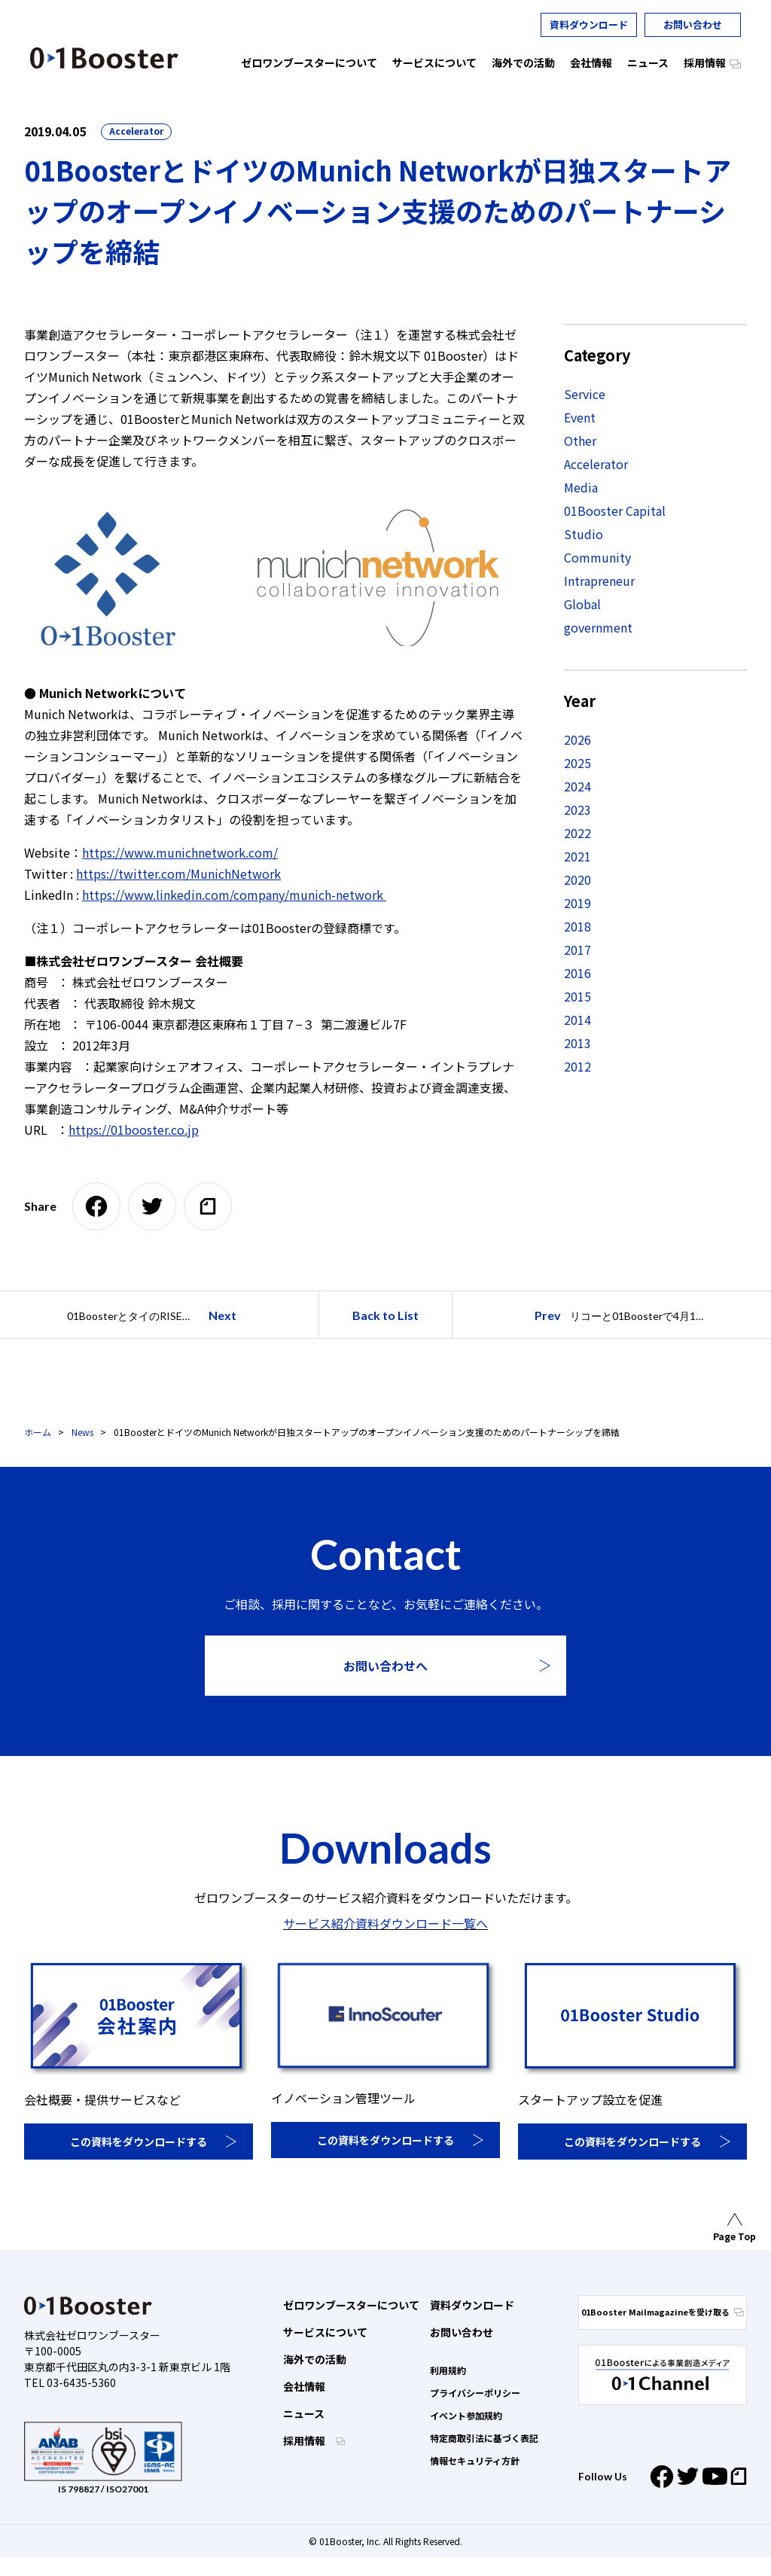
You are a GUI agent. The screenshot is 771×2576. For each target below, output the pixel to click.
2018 (577, 926)
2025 (577, 763)
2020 (577, 879)
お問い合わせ (692, 24)
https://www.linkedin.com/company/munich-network (234, 895)
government (598, 627)
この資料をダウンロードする (138, 2141)
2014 (577, 1020)
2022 (577, 833)
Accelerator (136, 130)
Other (580, 440)
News (82, 1431)
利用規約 (448, 2370)
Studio (583, 534)
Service (584, 394)
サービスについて (325, 2332)
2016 (577, 973)
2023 (577, 809)
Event (580, 417)
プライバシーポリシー (475, 2392)
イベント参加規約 (466, 2415)
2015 (577, 996)
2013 (577, 1043)
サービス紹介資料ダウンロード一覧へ (385, 1923)
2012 (577, 1066)
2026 (577, 739)
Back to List (385, 1315)
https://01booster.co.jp (134, 1129)
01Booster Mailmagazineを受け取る (662, 2312)
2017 (577, 949)
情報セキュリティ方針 (475, 2460)
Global (582, 604)
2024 (577, 786)
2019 (577, 903)
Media (581, 487)
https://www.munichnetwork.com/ (180, 852)
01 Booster (104, 58)
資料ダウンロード (589, 24)
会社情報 (304, 2386)
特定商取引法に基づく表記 (484, 2437)
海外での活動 (314, 2359)
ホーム (37, 1431)
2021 (577, 856)
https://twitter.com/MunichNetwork (178, 873)
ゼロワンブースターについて (351, 2304)
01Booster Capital (615, 510)
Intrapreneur (599, 581)
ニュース (304, 2413)
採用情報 (305, 2440)
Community (597, 557)
